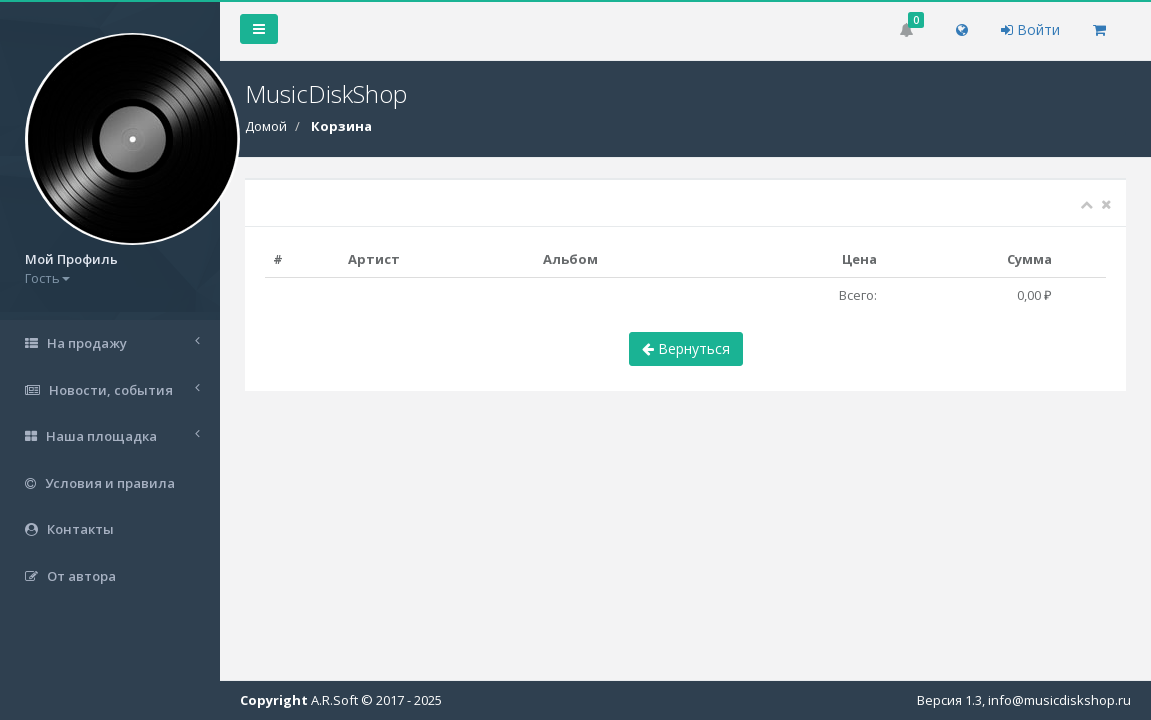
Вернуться (686, 348)
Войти (1030, 29)
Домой (266, 126)
